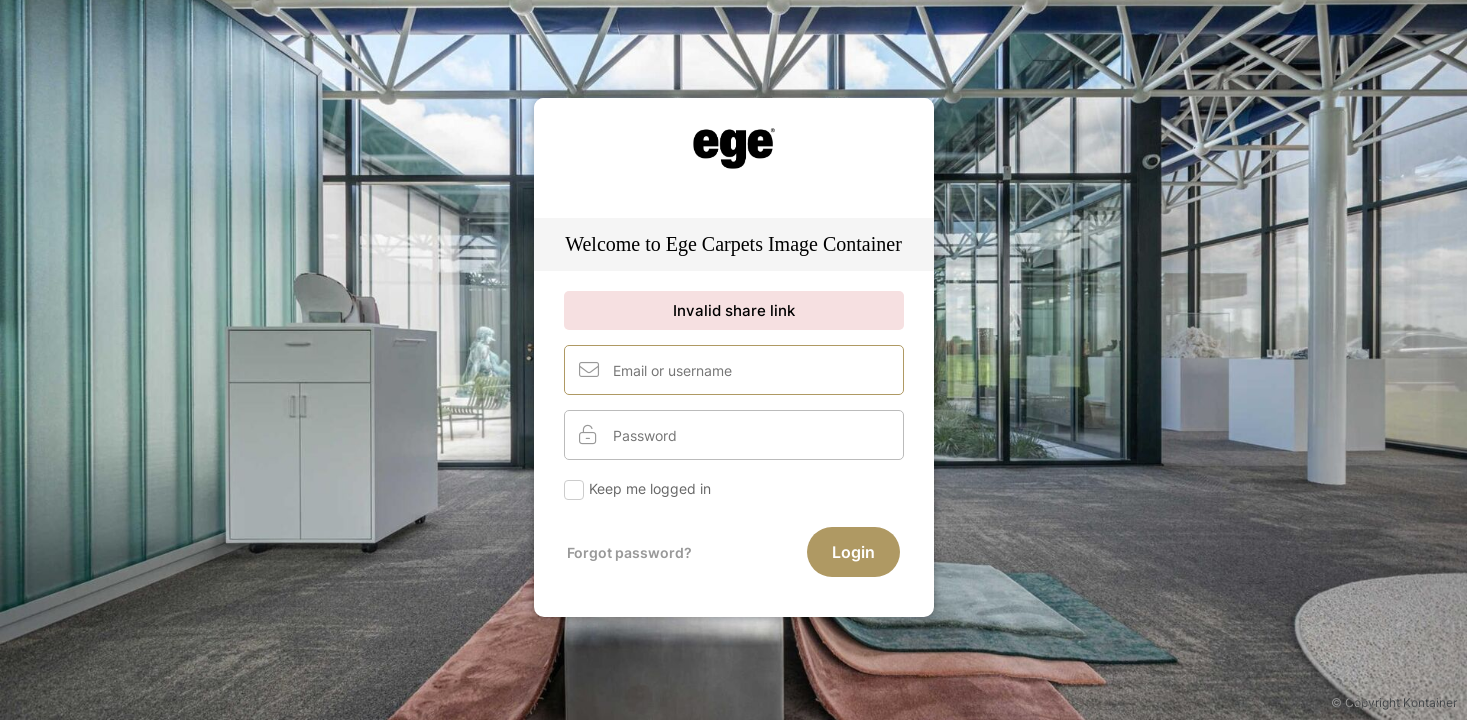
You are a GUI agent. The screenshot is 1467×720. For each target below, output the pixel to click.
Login (853, 552)
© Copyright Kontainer (1394, 702)
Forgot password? (629, 552)
